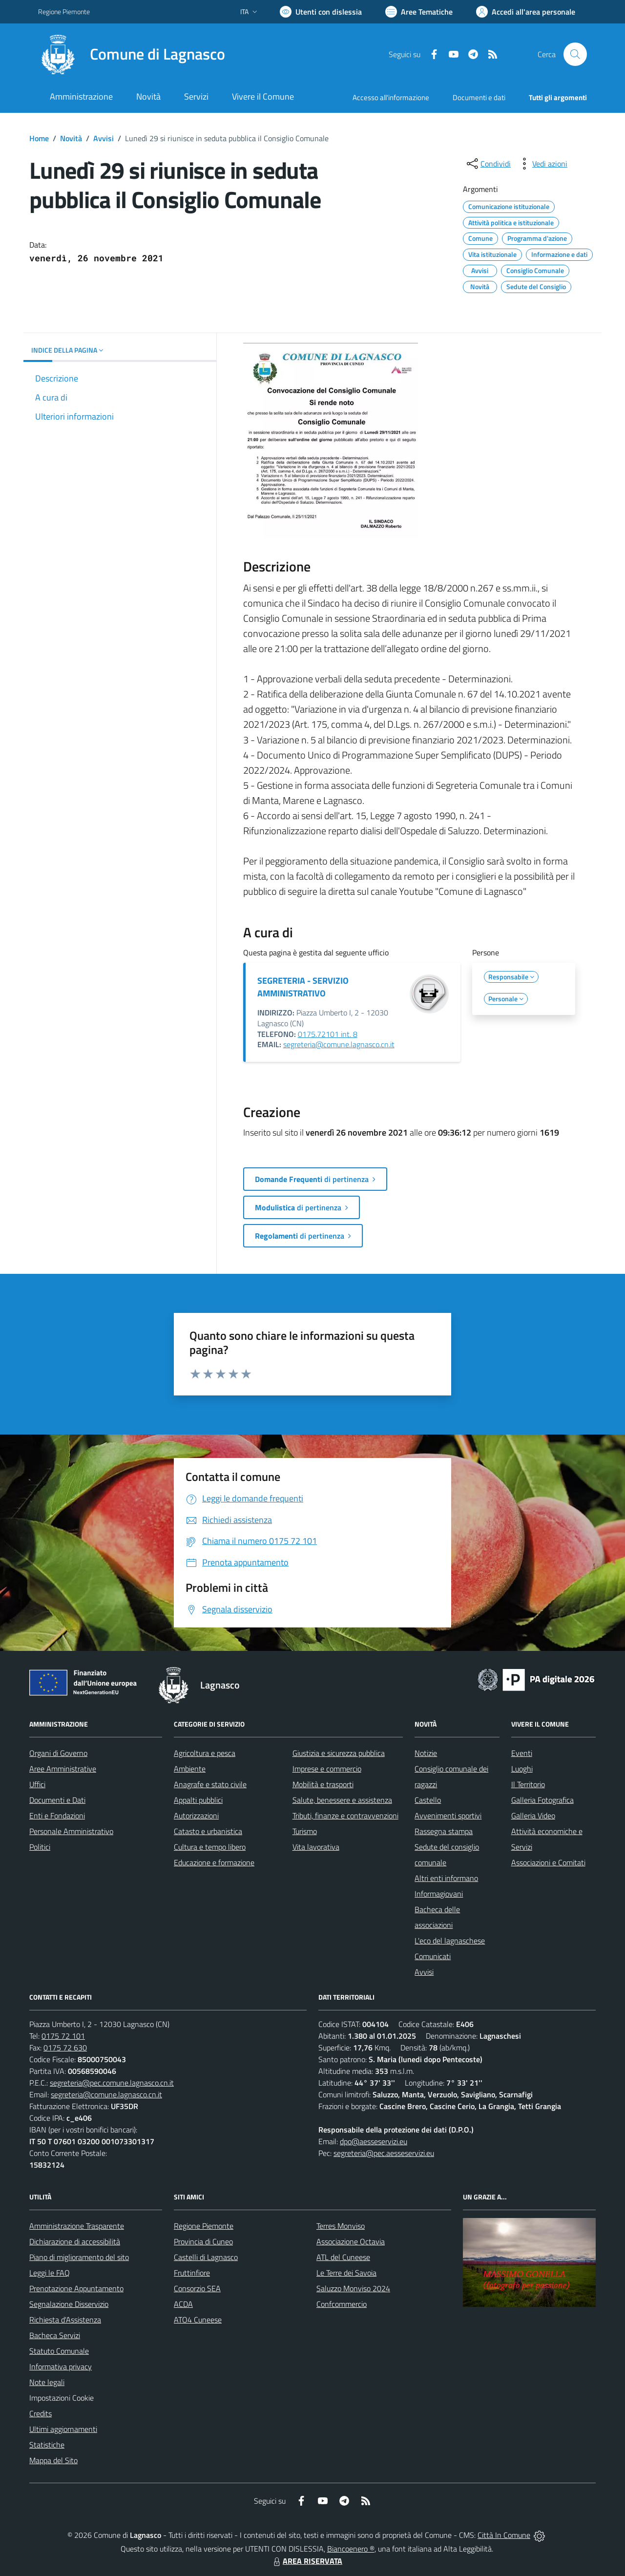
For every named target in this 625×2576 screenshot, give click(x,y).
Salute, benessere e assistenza (342, 1800)
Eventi (521, 1753)
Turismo (304, 1831)
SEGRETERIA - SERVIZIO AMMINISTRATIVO (303, 987)
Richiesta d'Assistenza (65, 2319)
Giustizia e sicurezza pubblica (338, 1753)
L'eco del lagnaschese (450, 1940)
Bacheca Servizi (54, 2335)
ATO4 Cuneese (198, 2319)
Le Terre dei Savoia (346, 2273)
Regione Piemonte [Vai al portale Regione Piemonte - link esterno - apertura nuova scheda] (64, 11)
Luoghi (522, 1768)
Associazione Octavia (350, 2241)
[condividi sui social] (488, 163)
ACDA (183, 2304)
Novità (71, 138)
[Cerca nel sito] (575, 54)
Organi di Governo (58, 1753)
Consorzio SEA (197, 2288)
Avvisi (103, 138)
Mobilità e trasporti (323, 1784)
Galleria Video (533, 1815)
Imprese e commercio (326, 1768)
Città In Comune (504, 2535)
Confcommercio (341, 2304)
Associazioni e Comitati (548, 1862)
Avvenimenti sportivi (448, 1815)
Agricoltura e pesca (204, 1753)
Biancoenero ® (351, 2549)
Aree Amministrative (62, 1768)
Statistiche (46, 2444)
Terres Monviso (340, 2226)
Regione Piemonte (203, 2226)
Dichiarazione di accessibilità (74, 2241)
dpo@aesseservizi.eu (373, 2141)
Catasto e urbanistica (208, 1831)
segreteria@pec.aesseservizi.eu (383, 2153)
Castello (428, 1800)
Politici (39, 1847)
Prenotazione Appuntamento (76, 2288)
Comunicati (433, 1956)
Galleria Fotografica (542, 1800)
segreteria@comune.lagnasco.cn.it (339, 1044)
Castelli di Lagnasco (206, 2257)
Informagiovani (439, 1894)
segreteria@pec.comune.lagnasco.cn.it (112, 2083)
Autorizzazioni (196, 1815)
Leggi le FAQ (49, 2273)
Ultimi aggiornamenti (63, 2429)
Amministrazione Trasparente (76, 2226)
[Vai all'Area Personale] (525, 11)
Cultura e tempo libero (210, 1847)
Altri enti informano (446, 1878)
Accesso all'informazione (391, 97)
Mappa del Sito (53, 2460)
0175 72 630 (65, 2047)
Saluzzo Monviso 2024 (353, 2288)
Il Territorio (528, 1784)
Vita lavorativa (315, 1847)
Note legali (46, 2382)
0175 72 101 (63, 2036)
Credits (40, 2413)
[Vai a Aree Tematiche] (419, 11)
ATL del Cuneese (343, 2257)
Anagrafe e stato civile (210, 1784)
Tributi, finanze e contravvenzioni (345, 1815)
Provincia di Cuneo (203, 2241)
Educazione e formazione (214, 1862)
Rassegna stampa (444, 1831)
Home (39, 138)
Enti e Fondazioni (57, 1815)
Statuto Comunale (59, 2351)
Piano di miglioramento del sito (79, 2257)
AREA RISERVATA (306, 2561)
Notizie (426, 1753)
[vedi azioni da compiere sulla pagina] (542, 163)
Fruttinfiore (192, 2273)
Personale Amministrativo (71, 1831)
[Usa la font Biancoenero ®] (321, 11)
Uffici (37, 1784)
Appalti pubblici (198, 1800)
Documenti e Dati (57, 1800)
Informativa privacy (60, 2366)
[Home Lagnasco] (131, 54)
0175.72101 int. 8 (327, 1034)
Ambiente (190, 1768)
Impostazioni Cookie (61, 2398)
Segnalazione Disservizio (68, 2304)
